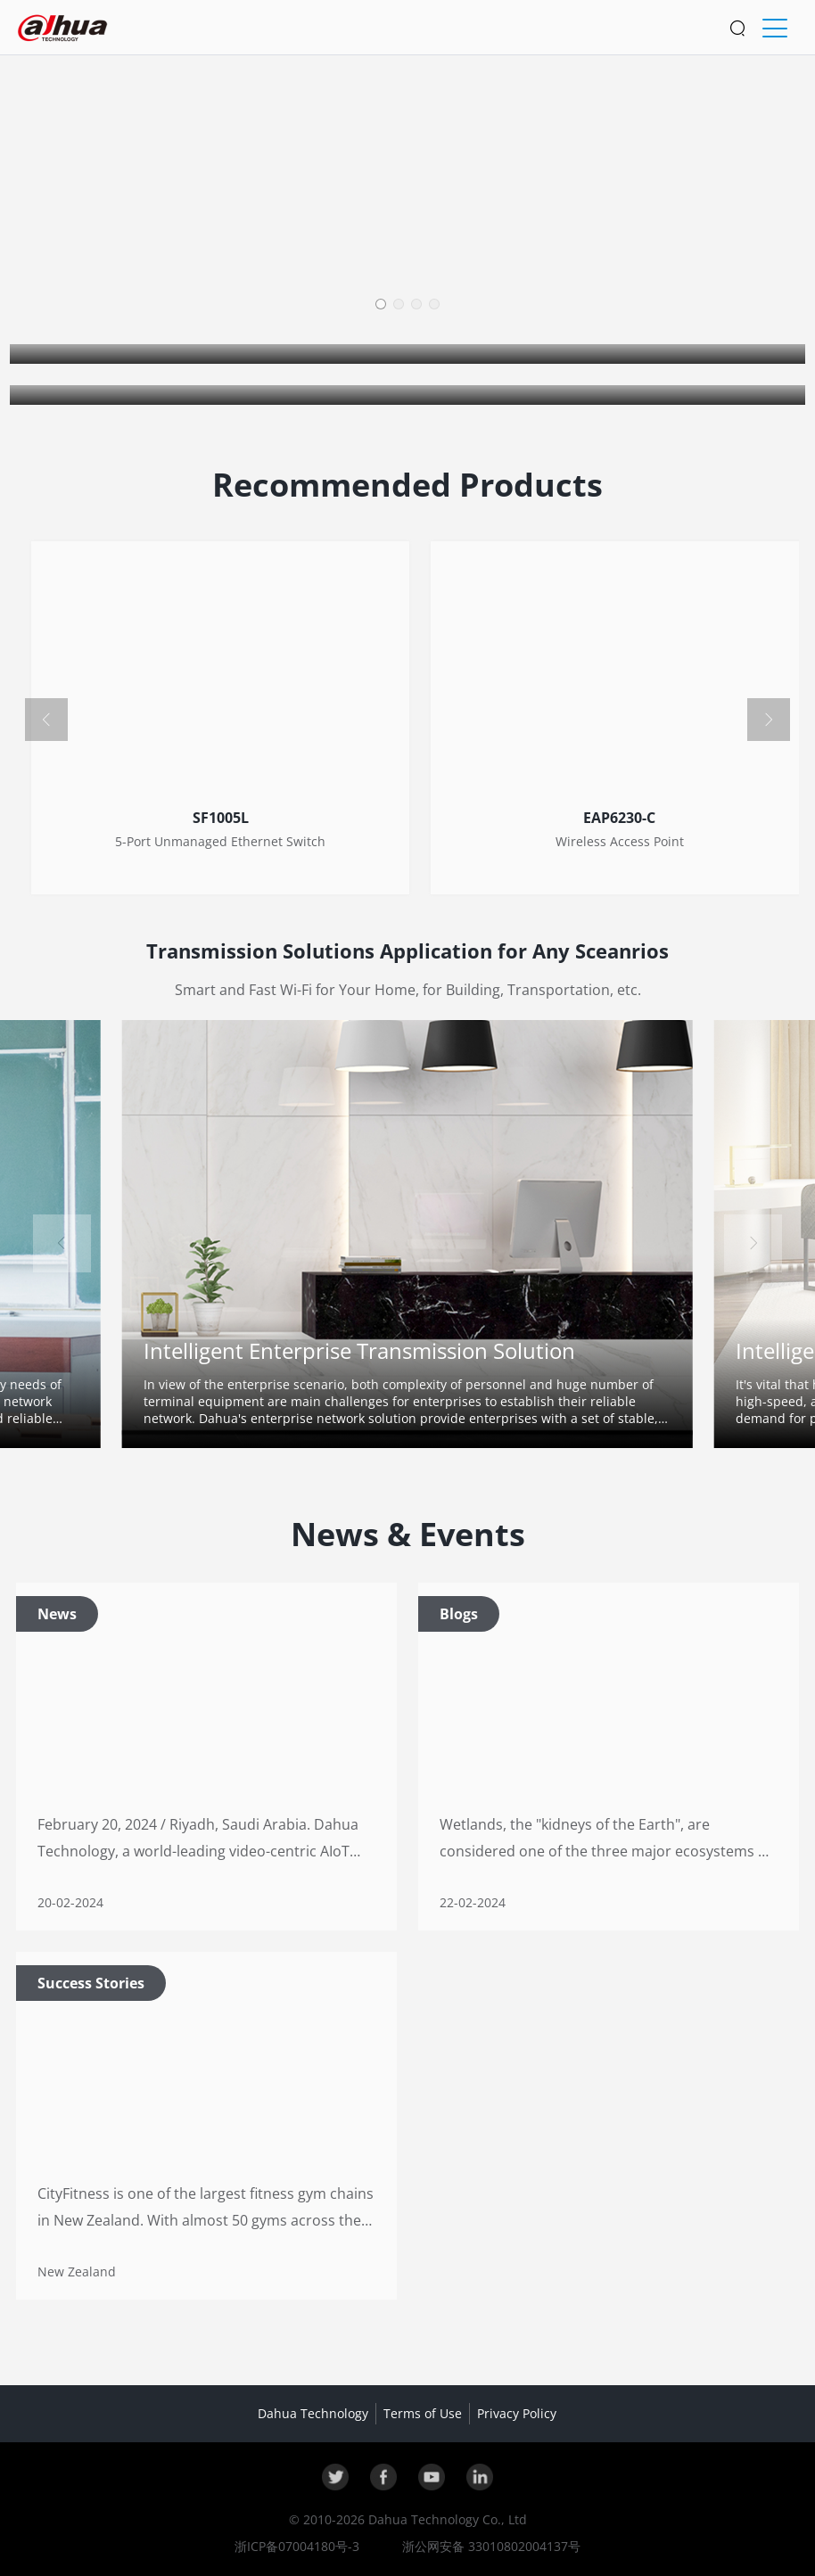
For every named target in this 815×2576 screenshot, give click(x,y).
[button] (380, 304)
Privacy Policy (516, 2413)
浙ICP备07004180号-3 (297, 2546)
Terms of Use (422, 2413)
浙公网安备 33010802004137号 (489, 2546)
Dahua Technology (313, 2413)
